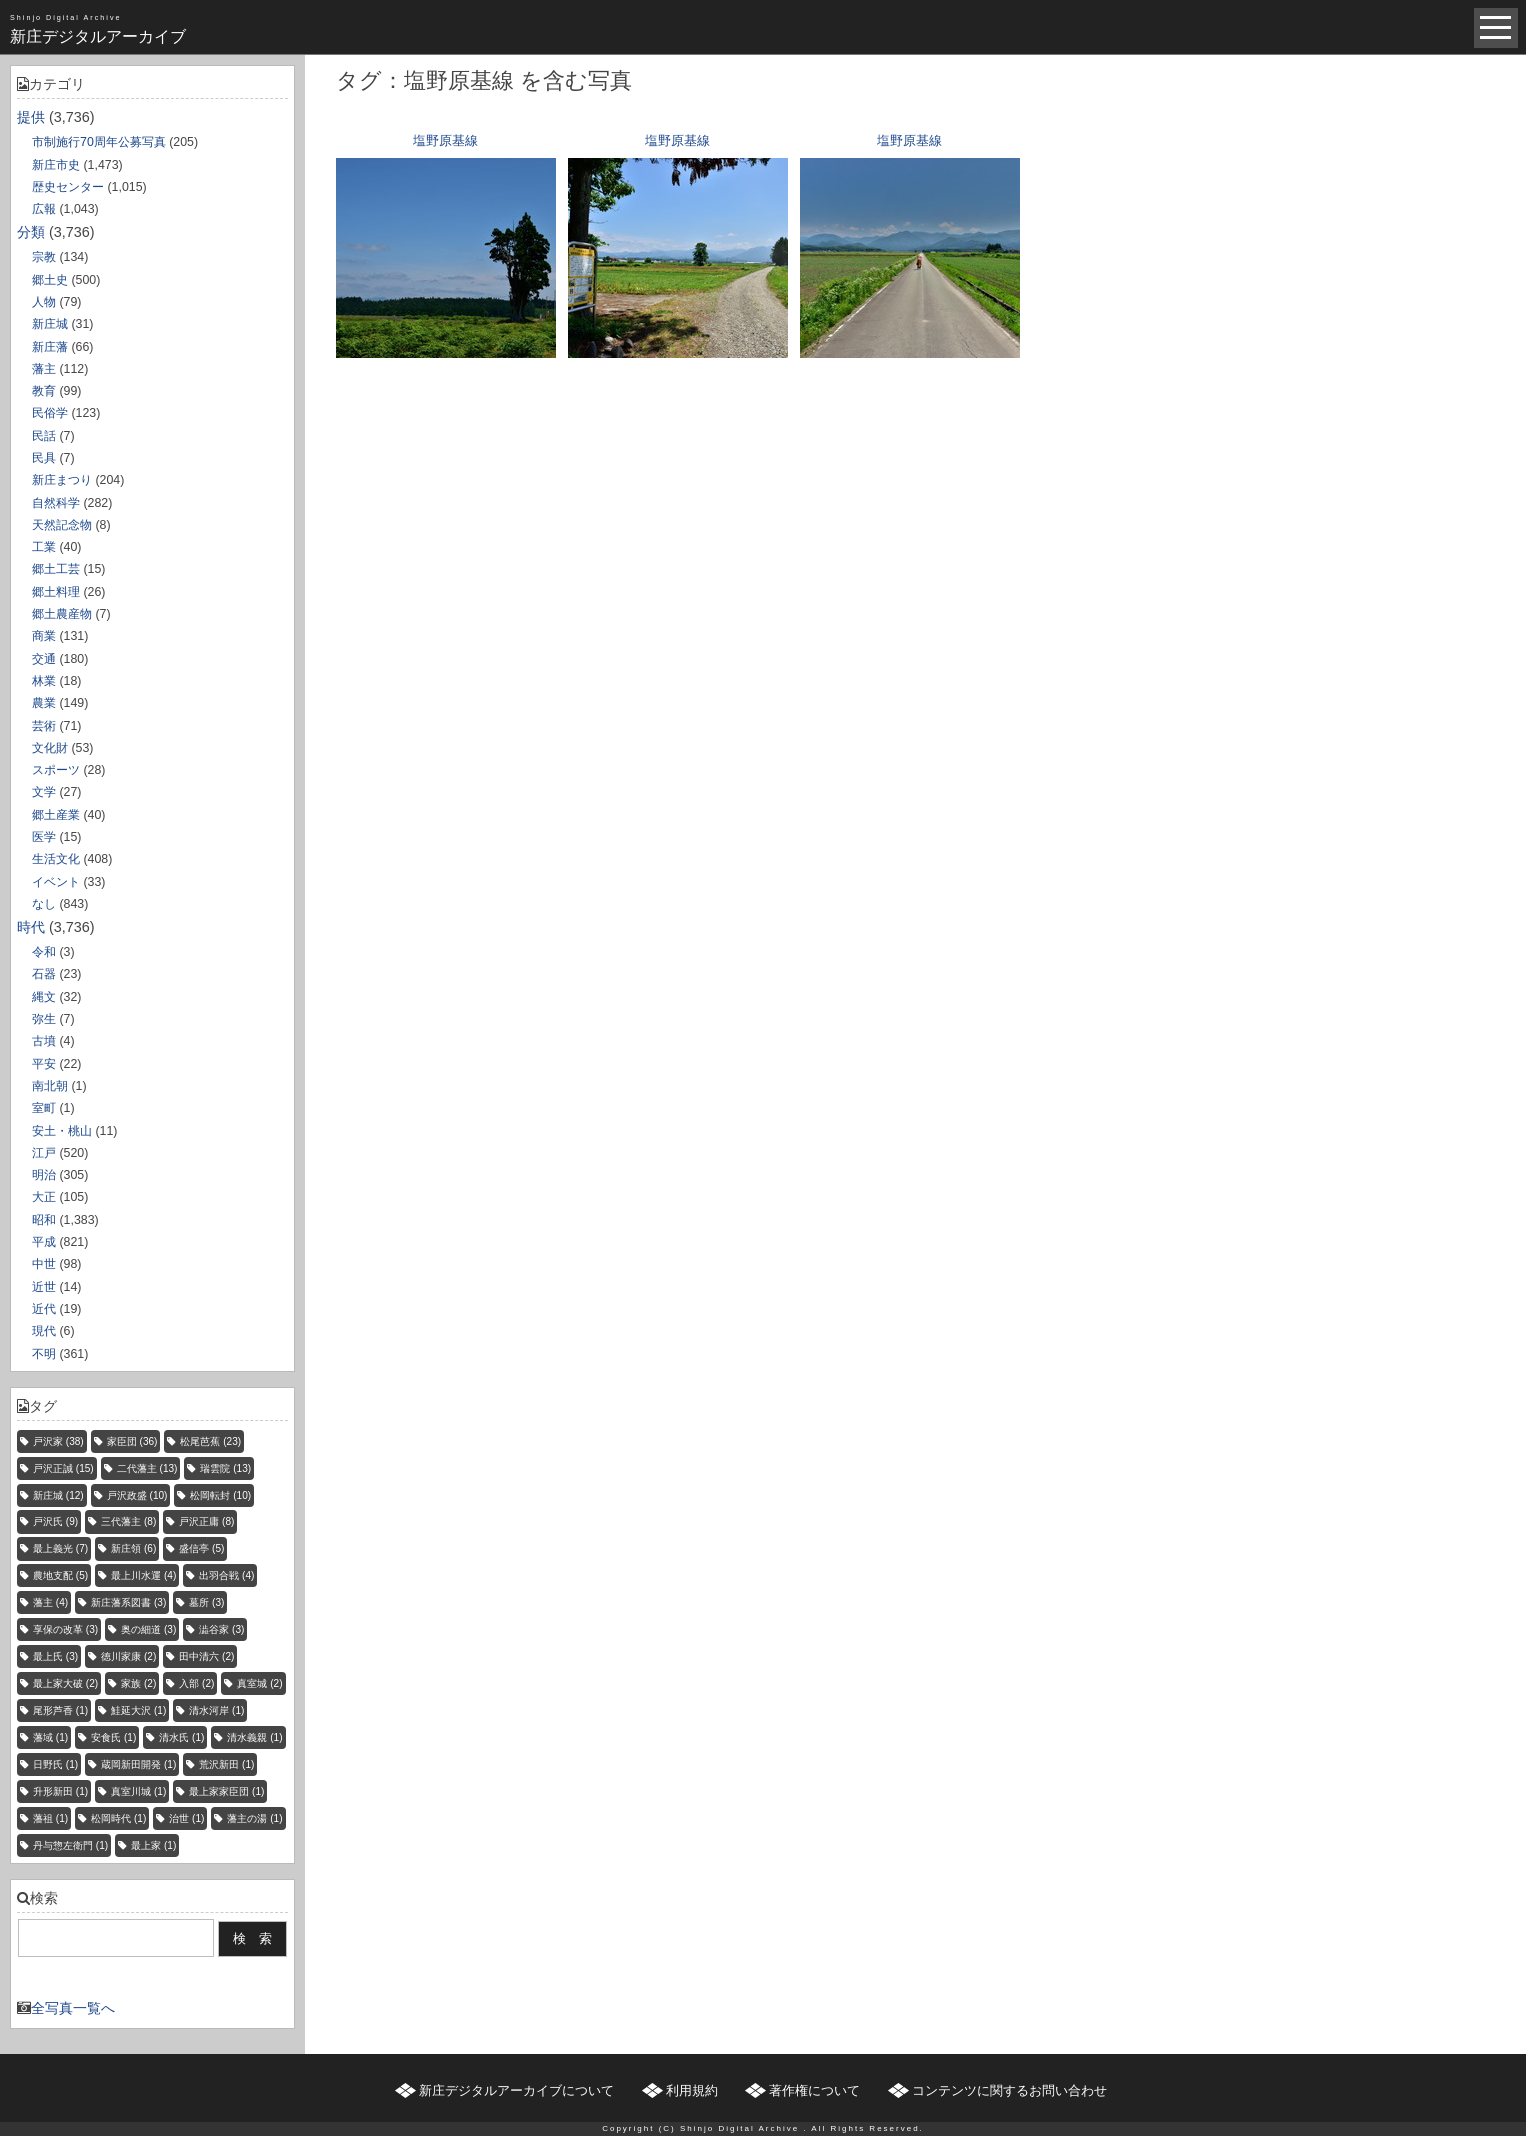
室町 (44, 1108)
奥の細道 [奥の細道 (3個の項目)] (148, 1629)
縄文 (44, 997)
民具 (44, 458)
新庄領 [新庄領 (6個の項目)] (133, 1548)
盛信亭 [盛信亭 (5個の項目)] (201, 1548)
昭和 (44, 1220)
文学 (44, 792)
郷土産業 (56, 815)
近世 (44, 1287)
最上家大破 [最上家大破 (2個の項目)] (65, 1683)
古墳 (44, 1041)
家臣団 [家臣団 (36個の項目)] (132, 1441)
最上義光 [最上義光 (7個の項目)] (60, 1548)
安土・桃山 (62, 1131)
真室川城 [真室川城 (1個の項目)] (138, 1791)
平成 (44, 1242)
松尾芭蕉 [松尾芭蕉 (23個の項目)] (210, 1441)
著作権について (814, 2090)
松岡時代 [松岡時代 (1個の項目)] (118, 1818)
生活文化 (56, 859)
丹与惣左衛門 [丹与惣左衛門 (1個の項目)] (70, 1845)
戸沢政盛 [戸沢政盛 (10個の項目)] (137, 1495)
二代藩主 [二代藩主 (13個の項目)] (147, 1468)
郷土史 (50, 280)
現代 (44, 1331)
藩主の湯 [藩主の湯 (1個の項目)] (254, 1818)
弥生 (44, 1019)
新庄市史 (56, 165)
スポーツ (56, 770)
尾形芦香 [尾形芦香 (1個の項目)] (60, 1710)
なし (44, 904)
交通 (44, 659)
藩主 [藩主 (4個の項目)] (50, 1602)
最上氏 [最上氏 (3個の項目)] (55, 1656)
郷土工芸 (56, 569)
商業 (44, 636)
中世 (44, 1264)
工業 (44, 547)
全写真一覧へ (73, 2008)
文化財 (50, 748)
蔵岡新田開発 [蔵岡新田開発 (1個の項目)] (138, 1764)
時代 (31, 927)
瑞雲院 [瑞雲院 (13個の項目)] (225, 1468)
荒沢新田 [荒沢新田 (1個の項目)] (226, 1764)
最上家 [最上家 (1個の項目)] (153, 1845)
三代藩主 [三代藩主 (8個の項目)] (128, 1521)
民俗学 (50, 413)
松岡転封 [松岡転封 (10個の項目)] (220, 1495)
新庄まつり (62, 480)
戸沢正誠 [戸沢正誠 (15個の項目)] (63, 1468)
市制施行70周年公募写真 (99, 142)
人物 (44, 302)
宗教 (44, 257)
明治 (44, 1175)
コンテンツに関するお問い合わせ (1009, 2090)
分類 (31, 232)
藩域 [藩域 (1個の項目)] (50, 1737)
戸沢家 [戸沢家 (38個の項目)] (58, 1441)
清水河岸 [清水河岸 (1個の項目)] (216, 1710)
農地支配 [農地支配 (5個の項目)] (60, 1575)
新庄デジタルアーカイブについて (516, 2090)
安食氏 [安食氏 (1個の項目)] (113, 1737)
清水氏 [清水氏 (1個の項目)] (181, 1737)
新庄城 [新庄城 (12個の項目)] (58, 1495)
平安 (44, 1064)
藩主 (44, 369)
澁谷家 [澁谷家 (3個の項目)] (221, 1629)
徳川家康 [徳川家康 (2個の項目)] (128, 1656)
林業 (44, 681)
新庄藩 (50, 347)
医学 (44, 837)
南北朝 (50, 1086)
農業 (44, 703)
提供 (31, 117)
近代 (44, 1309)
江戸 (44, 1153)
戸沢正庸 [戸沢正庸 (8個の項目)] (206, 1521)
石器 (44, 974)
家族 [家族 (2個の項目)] (138, 1683)
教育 (44, 391)
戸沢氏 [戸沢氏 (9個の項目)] (55, 1521)
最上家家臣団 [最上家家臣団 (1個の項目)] (226, 1791)
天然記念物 (62, 525)
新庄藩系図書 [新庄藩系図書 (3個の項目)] (128, 1602)
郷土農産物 (62, 614)
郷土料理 (56, 592)
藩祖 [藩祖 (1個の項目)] (50, 1818)
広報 (44, 209)
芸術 (44, 726)
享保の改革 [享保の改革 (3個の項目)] (65, 1629)
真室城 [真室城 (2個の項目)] (259, 1683)
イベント (56, 882)
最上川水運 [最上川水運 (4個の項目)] (143, 1575)
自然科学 (56, 503)
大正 (44, 1197)
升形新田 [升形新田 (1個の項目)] (60, 1791)
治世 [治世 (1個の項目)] (186, 1818)
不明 (44, 1354)
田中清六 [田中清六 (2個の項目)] (206, 1656)
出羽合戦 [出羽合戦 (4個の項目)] (226, 1575)
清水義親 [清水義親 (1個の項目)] (254, 1737)
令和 (44, 952)
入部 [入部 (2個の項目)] (196, 1683)
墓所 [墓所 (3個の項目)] (206, 1602)
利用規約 (692, 2090)
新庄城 (50, 324)
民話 (44, 436)
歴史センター (68, 187)
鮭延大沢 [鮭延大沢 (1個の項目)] (138, 1710)
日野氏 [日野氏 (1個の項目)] (55, 1764)
